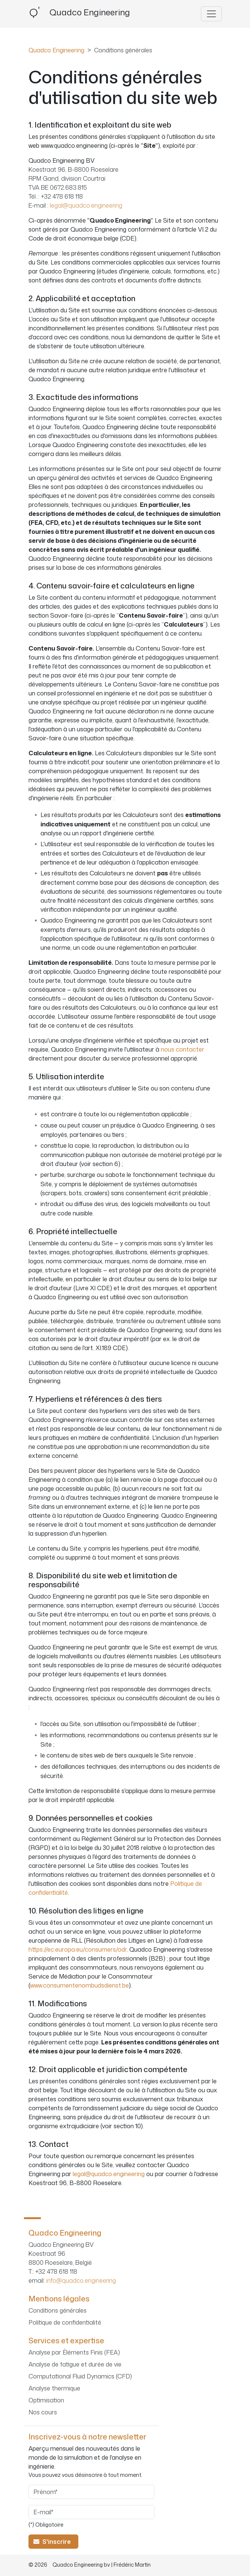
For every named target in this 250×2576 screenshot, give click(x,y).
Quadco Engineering (56, 50)
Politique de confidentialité (64, 2322)
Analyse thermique (54, 2388)
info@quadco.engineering (81, 2280)
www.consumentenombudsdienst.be (79, 1985)
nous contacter (182, 1049)
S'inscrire (53, 2541)
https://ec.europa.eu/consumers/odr (77, 1949)
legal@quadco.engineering (86, 205)
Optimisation (46, 2400)
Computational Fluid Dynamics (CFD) (80, 2376)
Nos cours (42, 2412)
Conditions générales (57, 2310)
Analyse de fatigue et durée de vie (74, 2364)
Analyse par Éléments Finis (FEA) (74, 2352)
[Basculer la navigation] (211, 13)
